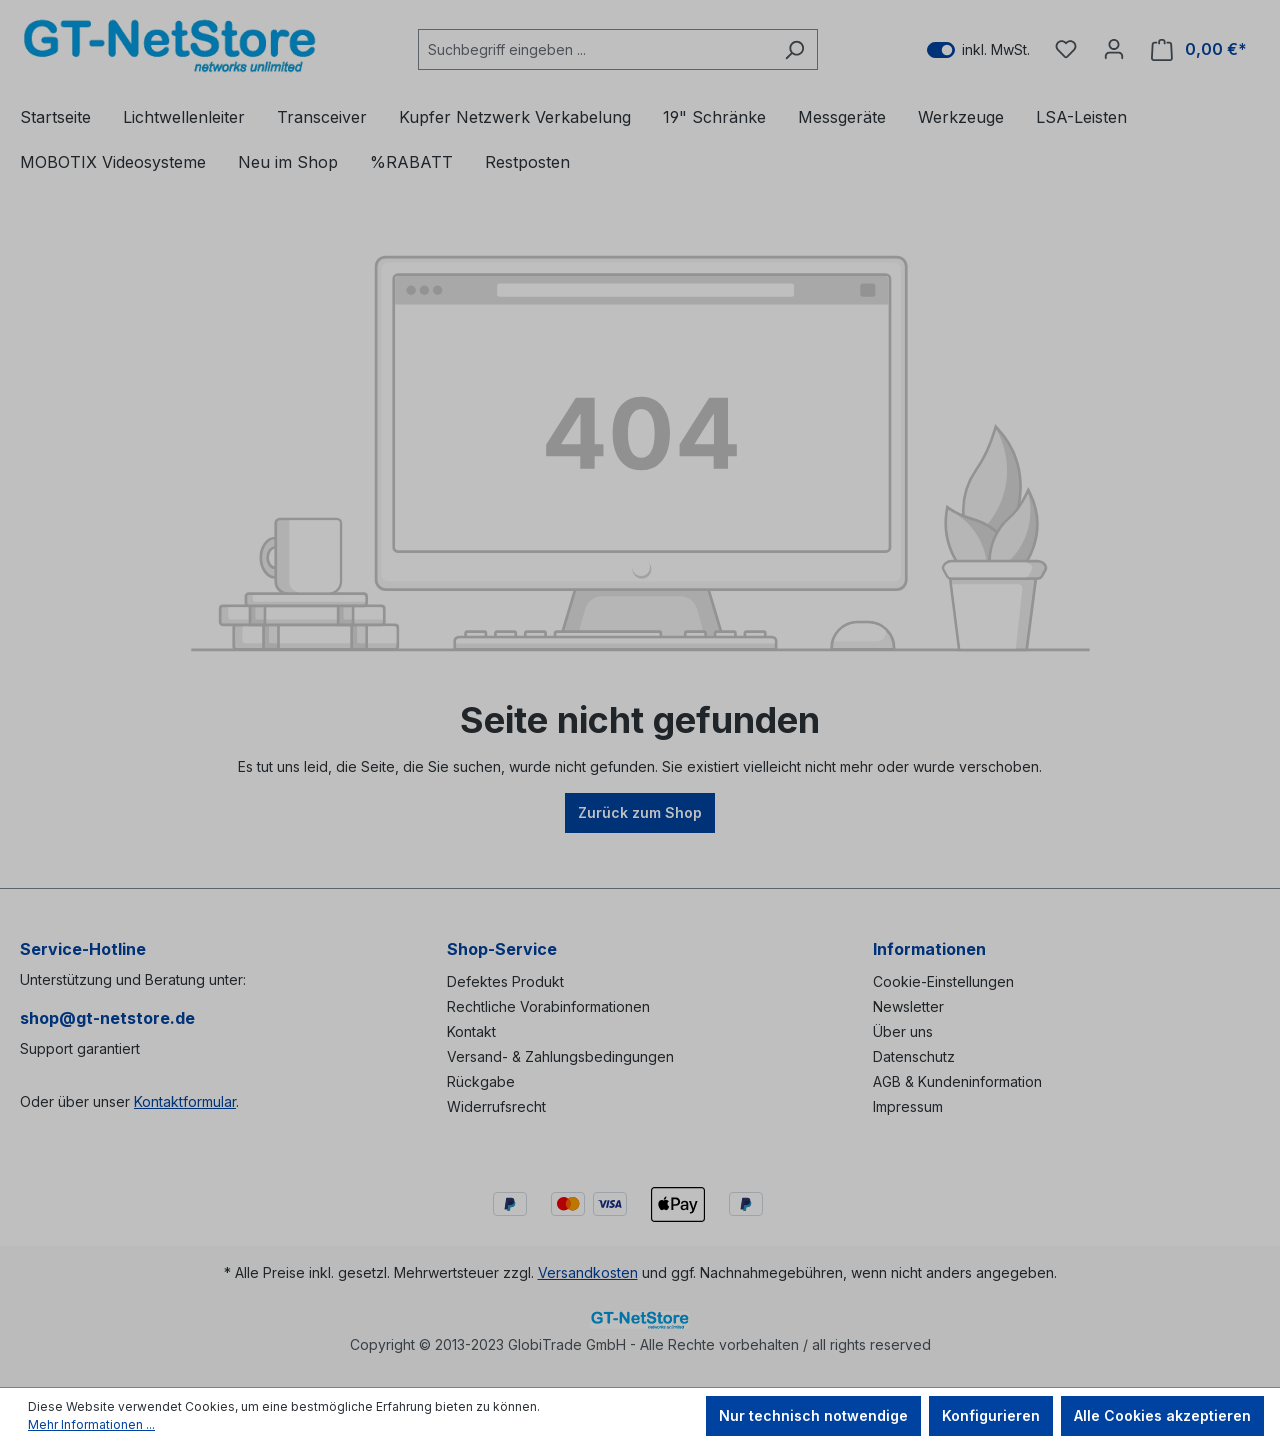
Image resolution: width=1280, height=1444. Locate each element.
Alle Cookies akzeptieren (1162, 1415)
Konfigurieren (991, 1415)
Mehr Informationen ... (91, 1424)
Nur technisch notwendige (813, 1415)
